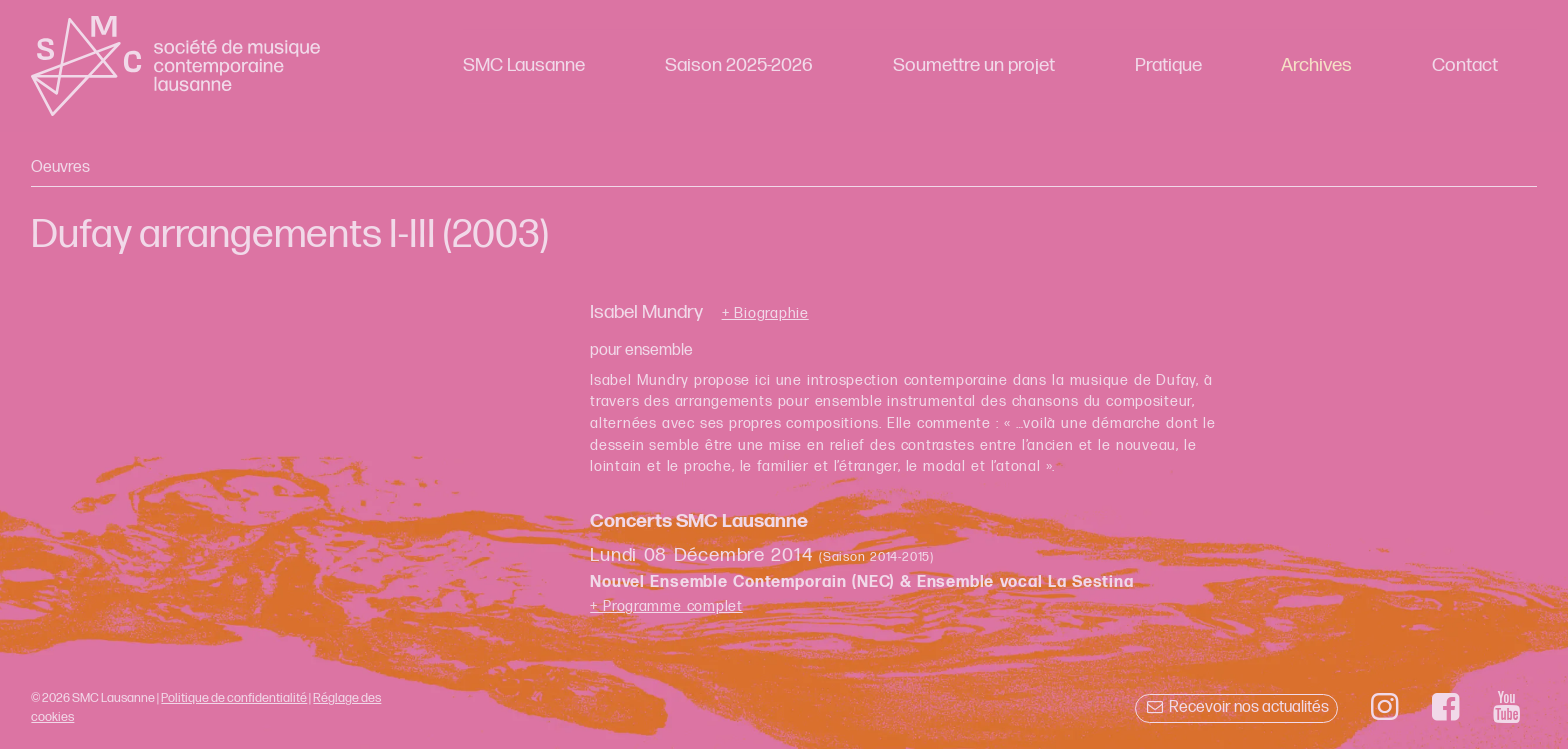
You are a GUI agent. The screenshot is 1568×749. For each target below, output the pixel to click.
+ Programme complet (666, 606)
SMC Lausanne (524, 65)
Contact (1465, 65)
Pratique (1168, 65)
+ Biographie (765, 314)
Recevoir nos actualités (1236, 707)
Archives (1316, 65)
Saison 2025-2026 (739, 65)
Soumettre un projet (974, 65)
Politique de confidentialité (234, 698)
